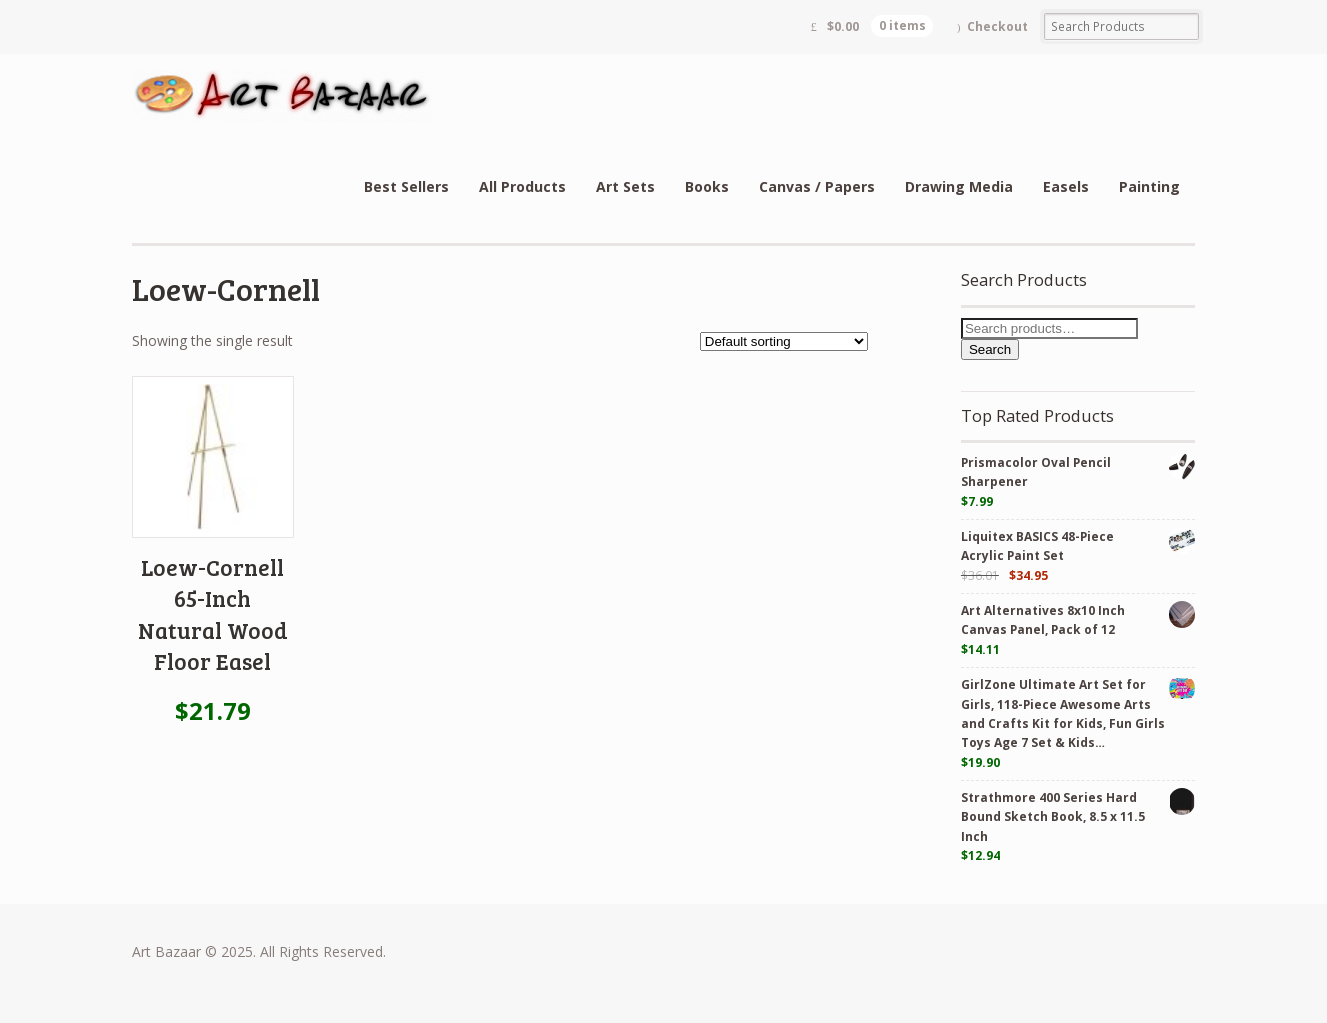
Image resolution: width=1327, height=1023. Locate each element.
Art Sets (625, 186)
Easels (1066, 186)
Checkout (997, 26)
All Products (522, 186)
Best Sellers (406, 186)
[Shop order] (784, 341)
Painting (1149, 186)
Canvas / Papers (817, 186)
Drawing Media (959, 186)
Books (707, 186)
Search (990, 349)
